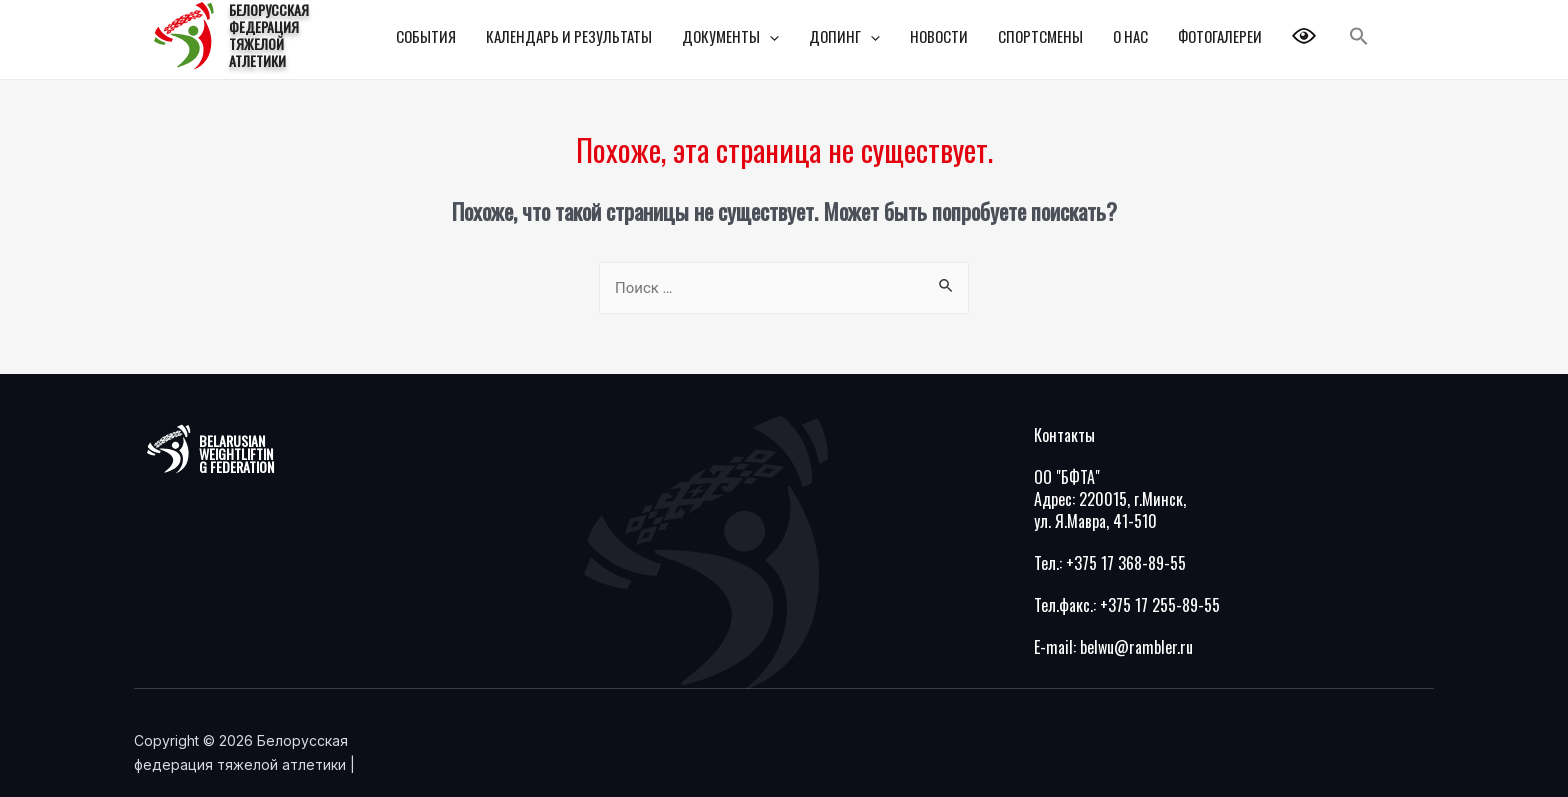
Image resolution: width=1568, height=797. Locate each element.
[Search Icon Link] (1359, 36)
